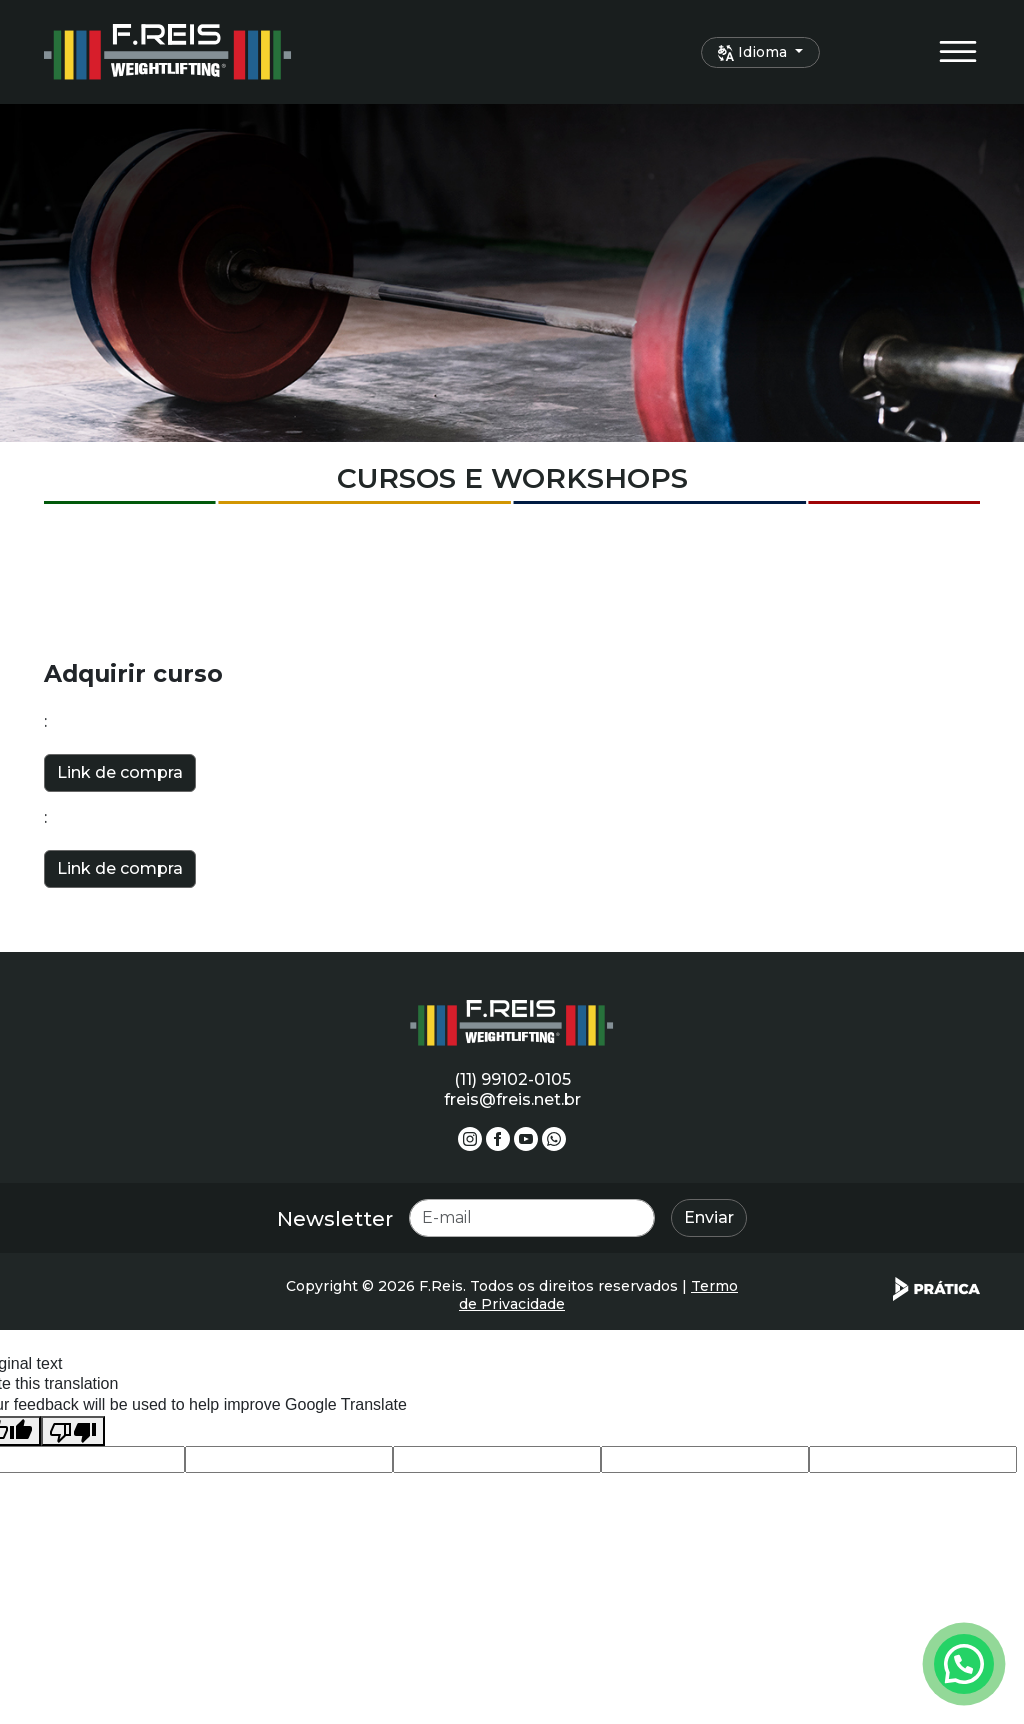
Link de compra (120, 772)
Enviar (709, 1217)
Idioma (754, 52)
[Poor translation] (73, 1431)
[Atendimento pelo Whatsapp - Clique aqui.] (964, 1664)
